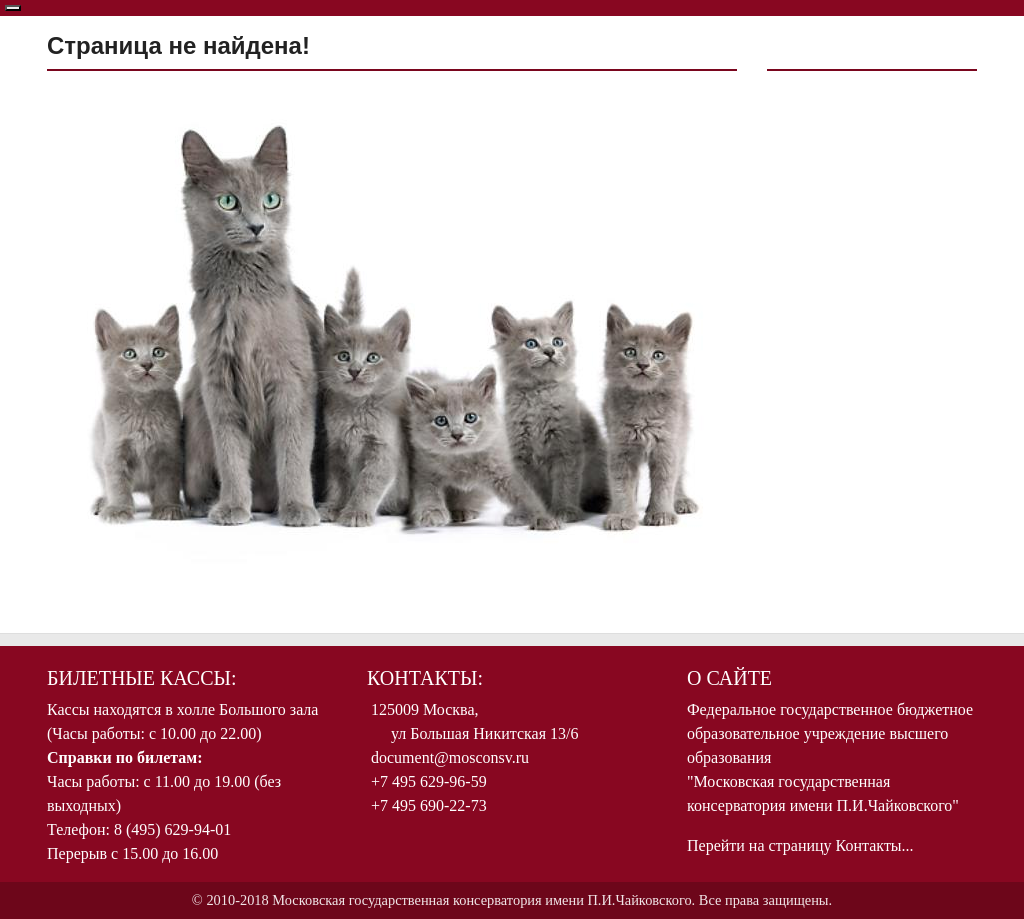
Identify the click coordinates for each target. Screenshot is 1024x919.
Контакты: (425, 678)
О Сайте (729, 678)
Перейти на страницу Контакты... (800, 845)
